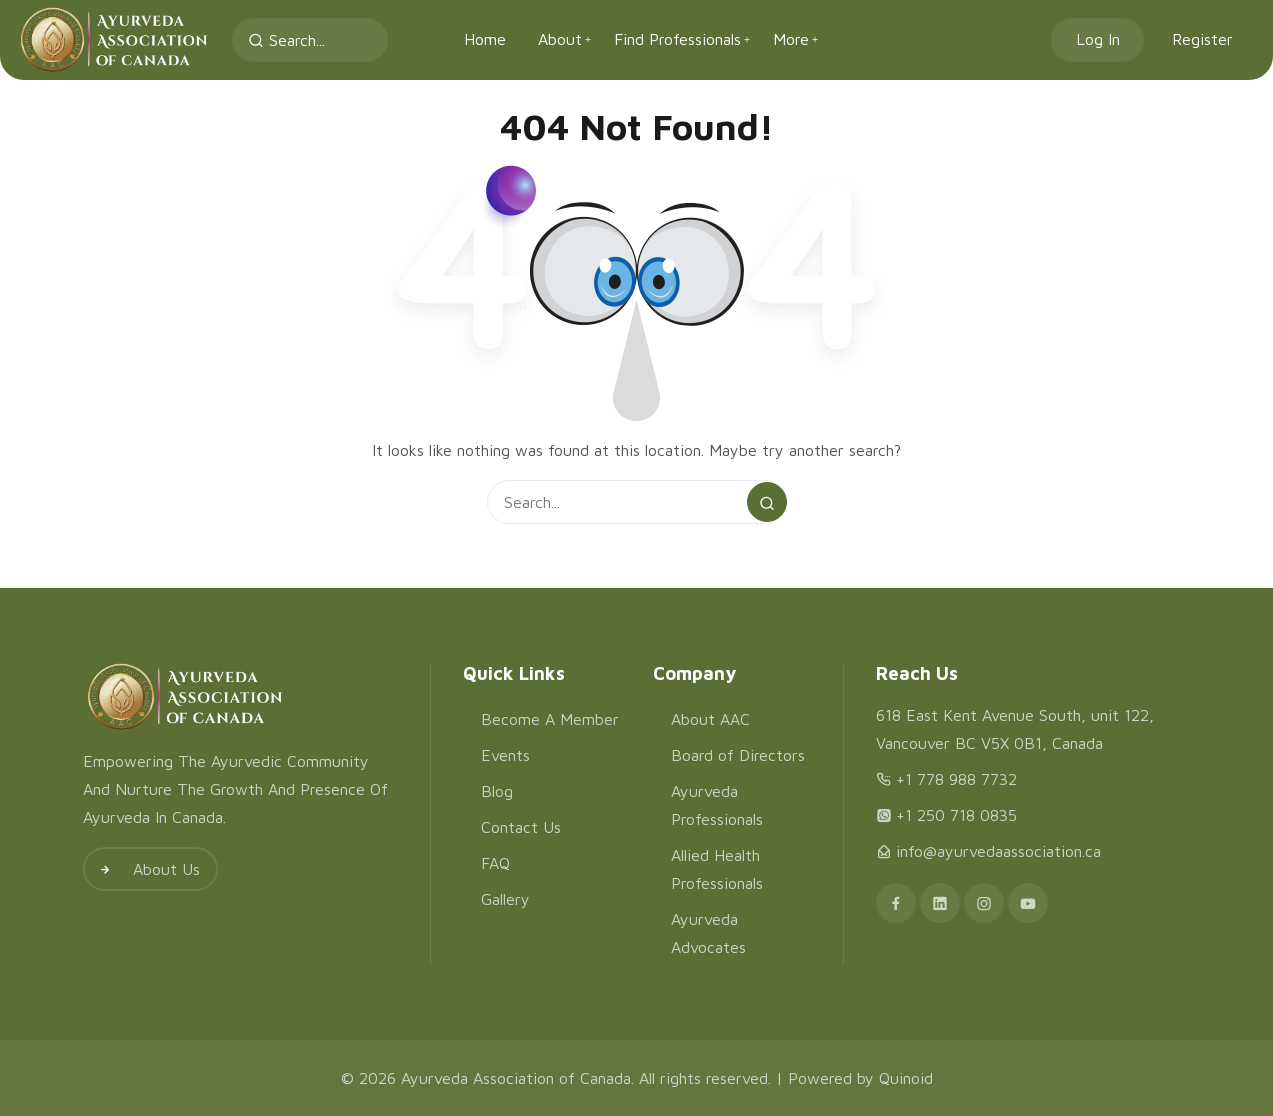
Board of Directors (738, 755)
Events (505, 755)
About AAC (710, 719)
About (560, 39)
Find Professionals (677, 39)
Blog (497, 791)
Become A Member (550, 719)
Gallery (505, 899)
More (791, 39)
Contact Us (521, 827)
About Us (142, 869)
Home (485, 39)
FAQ (495, 863)
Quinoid (906, 1078)
